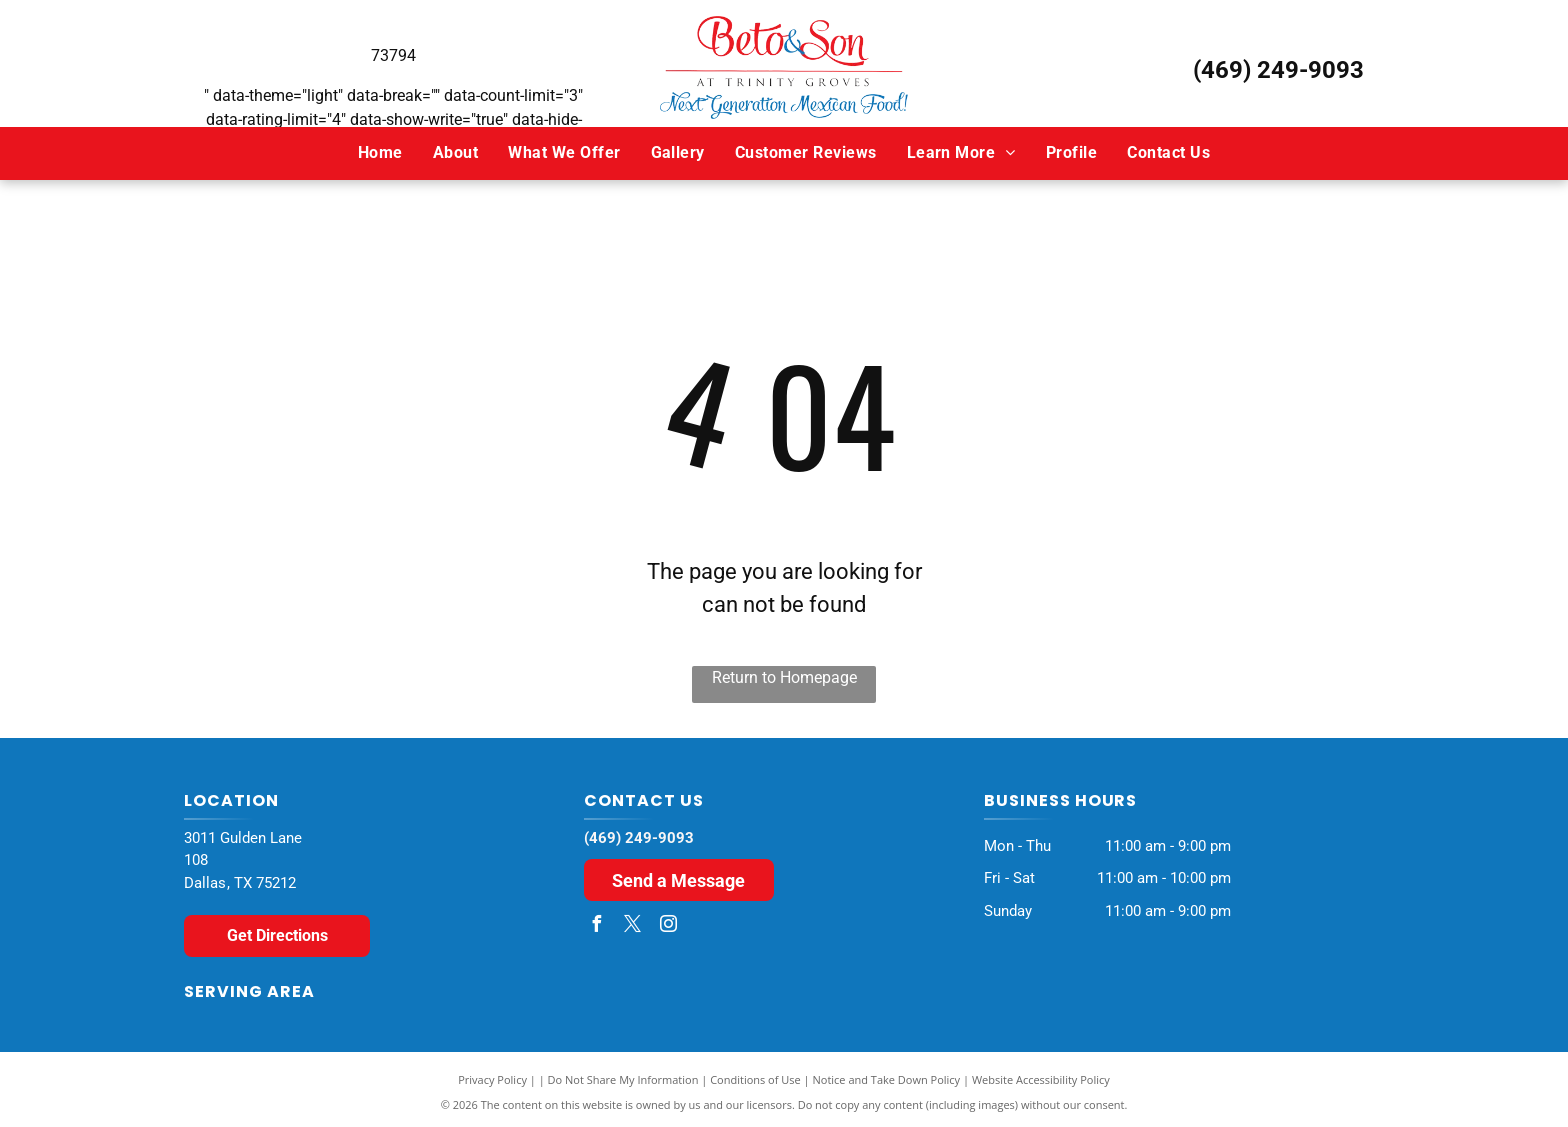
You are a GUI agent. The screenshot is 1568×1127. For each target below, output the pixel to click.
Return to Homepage (784, 677)
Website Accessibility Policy (1041, 1079)
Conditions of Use (755, 1079)
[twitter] (633, 926)
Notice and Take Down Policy (887, 1079)
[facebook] (597, 926)
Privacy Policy (492, 1079)
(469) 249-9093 (1278, 70)
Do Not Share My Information (623, 1079)
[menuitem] (380, 153)
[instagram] (669, 926)
